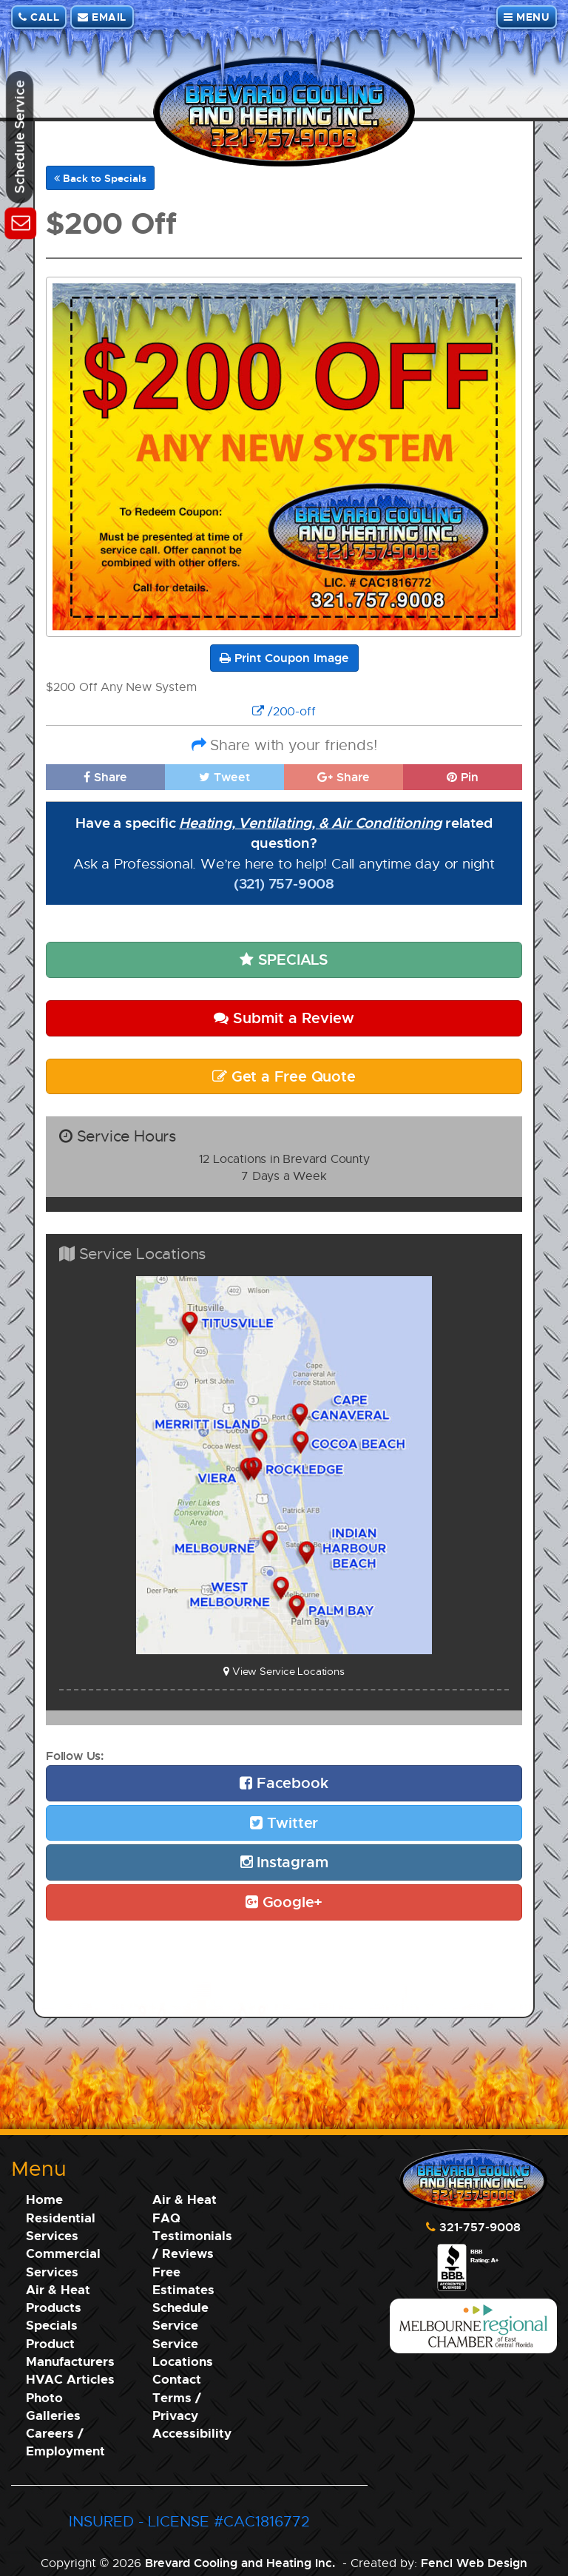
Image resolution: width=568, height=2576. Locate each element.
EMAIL (102, 16)
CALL (38, 16)
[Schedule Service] (20, 221)
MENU (527, 16)
